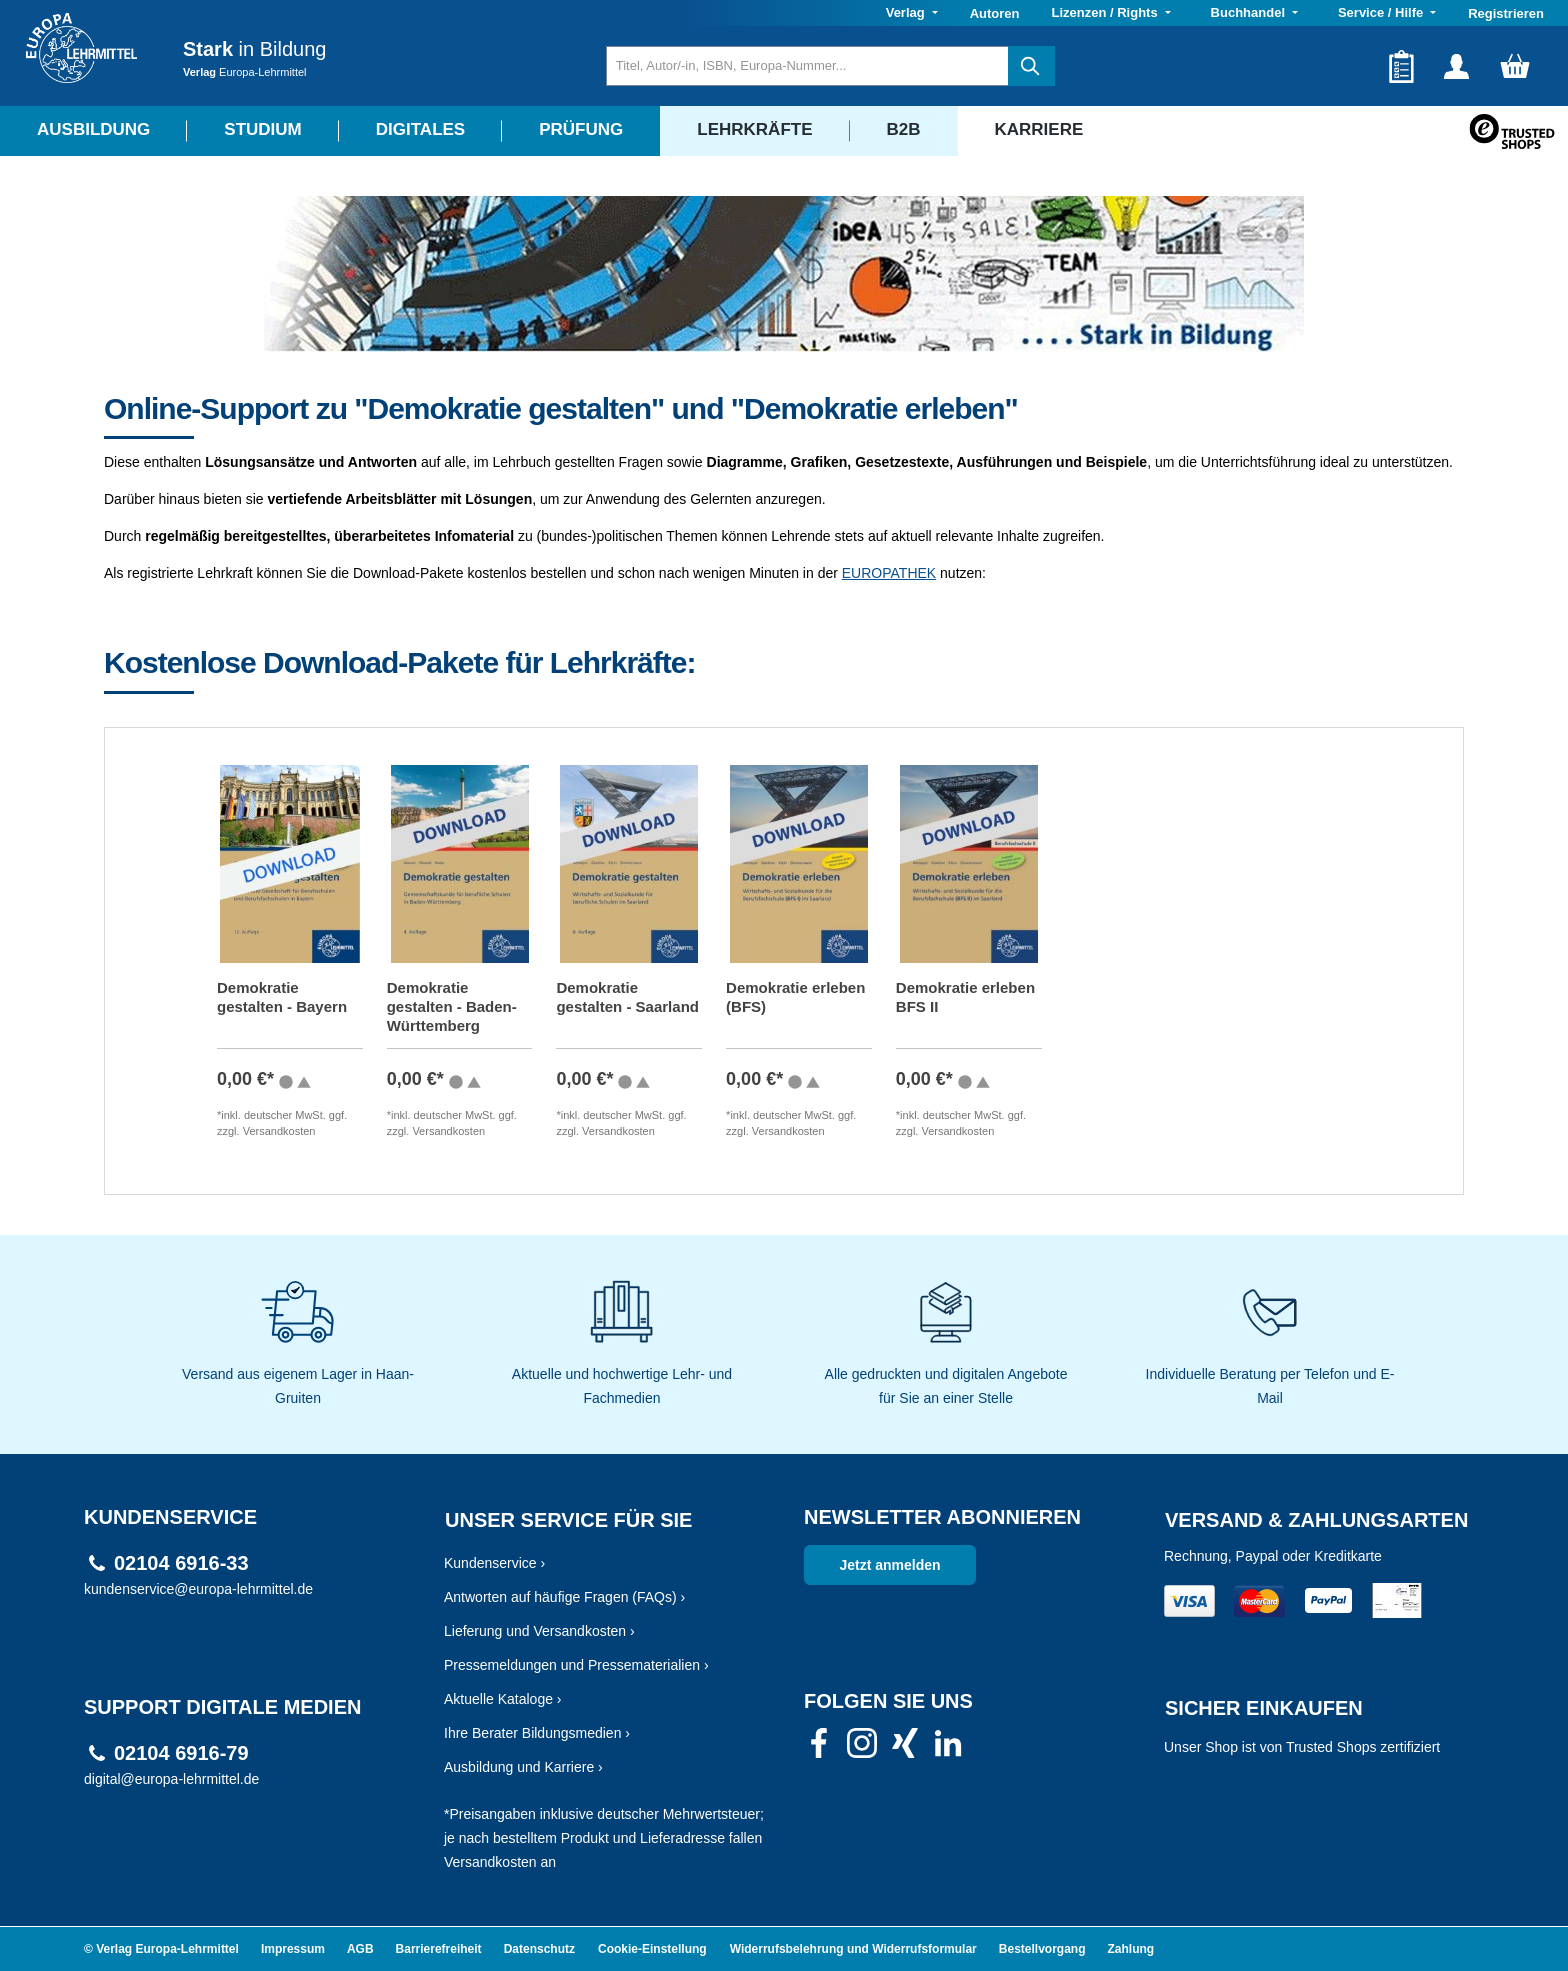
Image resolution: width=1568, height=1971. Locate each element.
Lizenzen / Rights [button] (1106, 12)
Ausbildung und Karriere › (523, 1767)
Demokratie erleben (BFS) (795, 997)
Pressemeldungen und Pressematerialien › (576, 1665)
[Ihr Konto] (1456, 66)
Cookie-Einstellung (652, 1949)
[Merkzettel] (1401, 66)
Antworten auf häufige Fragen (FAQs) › (564, 1597)
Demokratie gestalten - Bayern (282, 997)
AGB (360, 1949)
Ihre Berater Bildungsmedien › (537, 1733)
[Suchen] (1031, 66)
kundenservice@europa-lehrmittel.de (198, 1589)
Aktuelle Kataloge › (503, 1699)
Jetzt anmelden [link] (889, 1565)
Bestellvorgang (1042, 1949)
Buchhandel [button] (1250, 12)
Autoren (995, 13)
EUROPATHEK (889, 573)
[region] (784, 917)
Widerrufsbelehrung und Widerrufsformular (853, 1949)
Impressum (293, 1949)
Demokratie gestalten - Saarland (627, 997)
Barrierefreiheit (439, 1949)
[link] (819, 1749)
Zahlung (1131, 1949)
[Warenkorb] (1515, 66)
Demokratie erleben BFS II (965, 997)
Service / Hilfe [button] (1382, 12)
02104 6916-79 (181, 1753)
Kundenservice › (494, 1563)
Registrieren (1506, 13)
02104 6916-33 (181, 1563)
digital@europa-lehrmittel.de (171, 1779)
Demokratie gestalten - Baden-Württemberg (452, 1006)
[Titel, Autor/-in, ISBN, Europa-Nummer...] (807, 66)
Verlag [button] (907, 12)
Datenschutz (539, 1949)
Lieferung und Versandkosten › (539, 1631)
